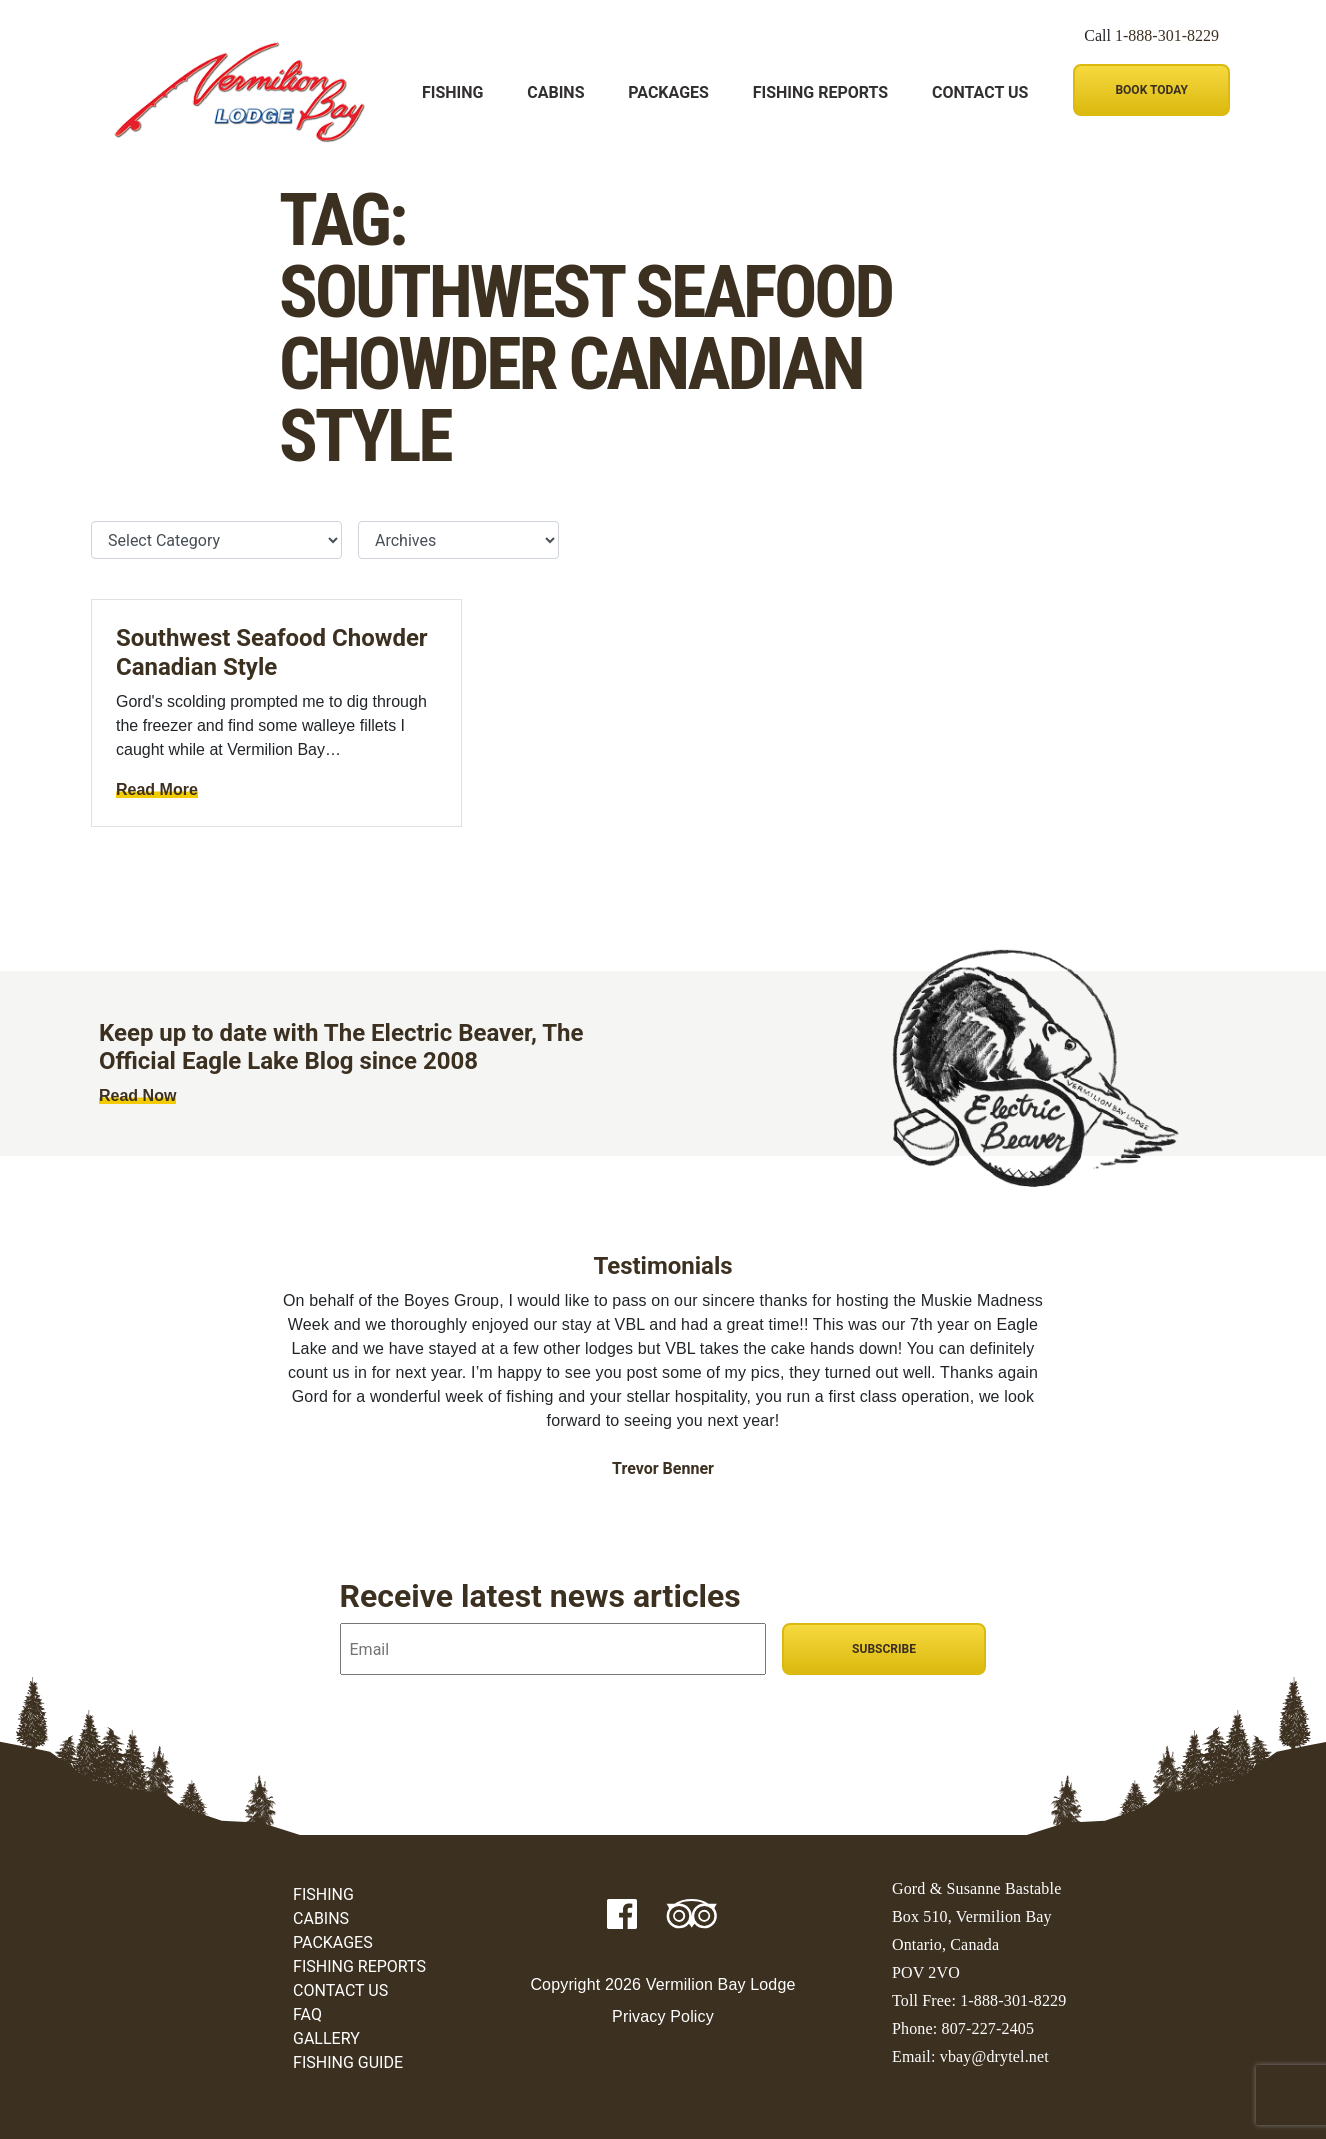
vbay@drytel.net (994, 2056)
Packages (668, 92)
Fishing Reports (820, 92)
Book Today (1151, 90)
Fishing (452, 92)
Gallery (326, 2038)
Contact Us (980, 92)
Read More (157, 789)
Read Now (137, 1095)
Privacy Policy (663, 2016)
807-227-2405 (988, 2028)
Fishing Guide (348, 2062)
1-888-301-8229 (1167, 35)
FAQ (307, 2014)
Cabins (555, 92)
